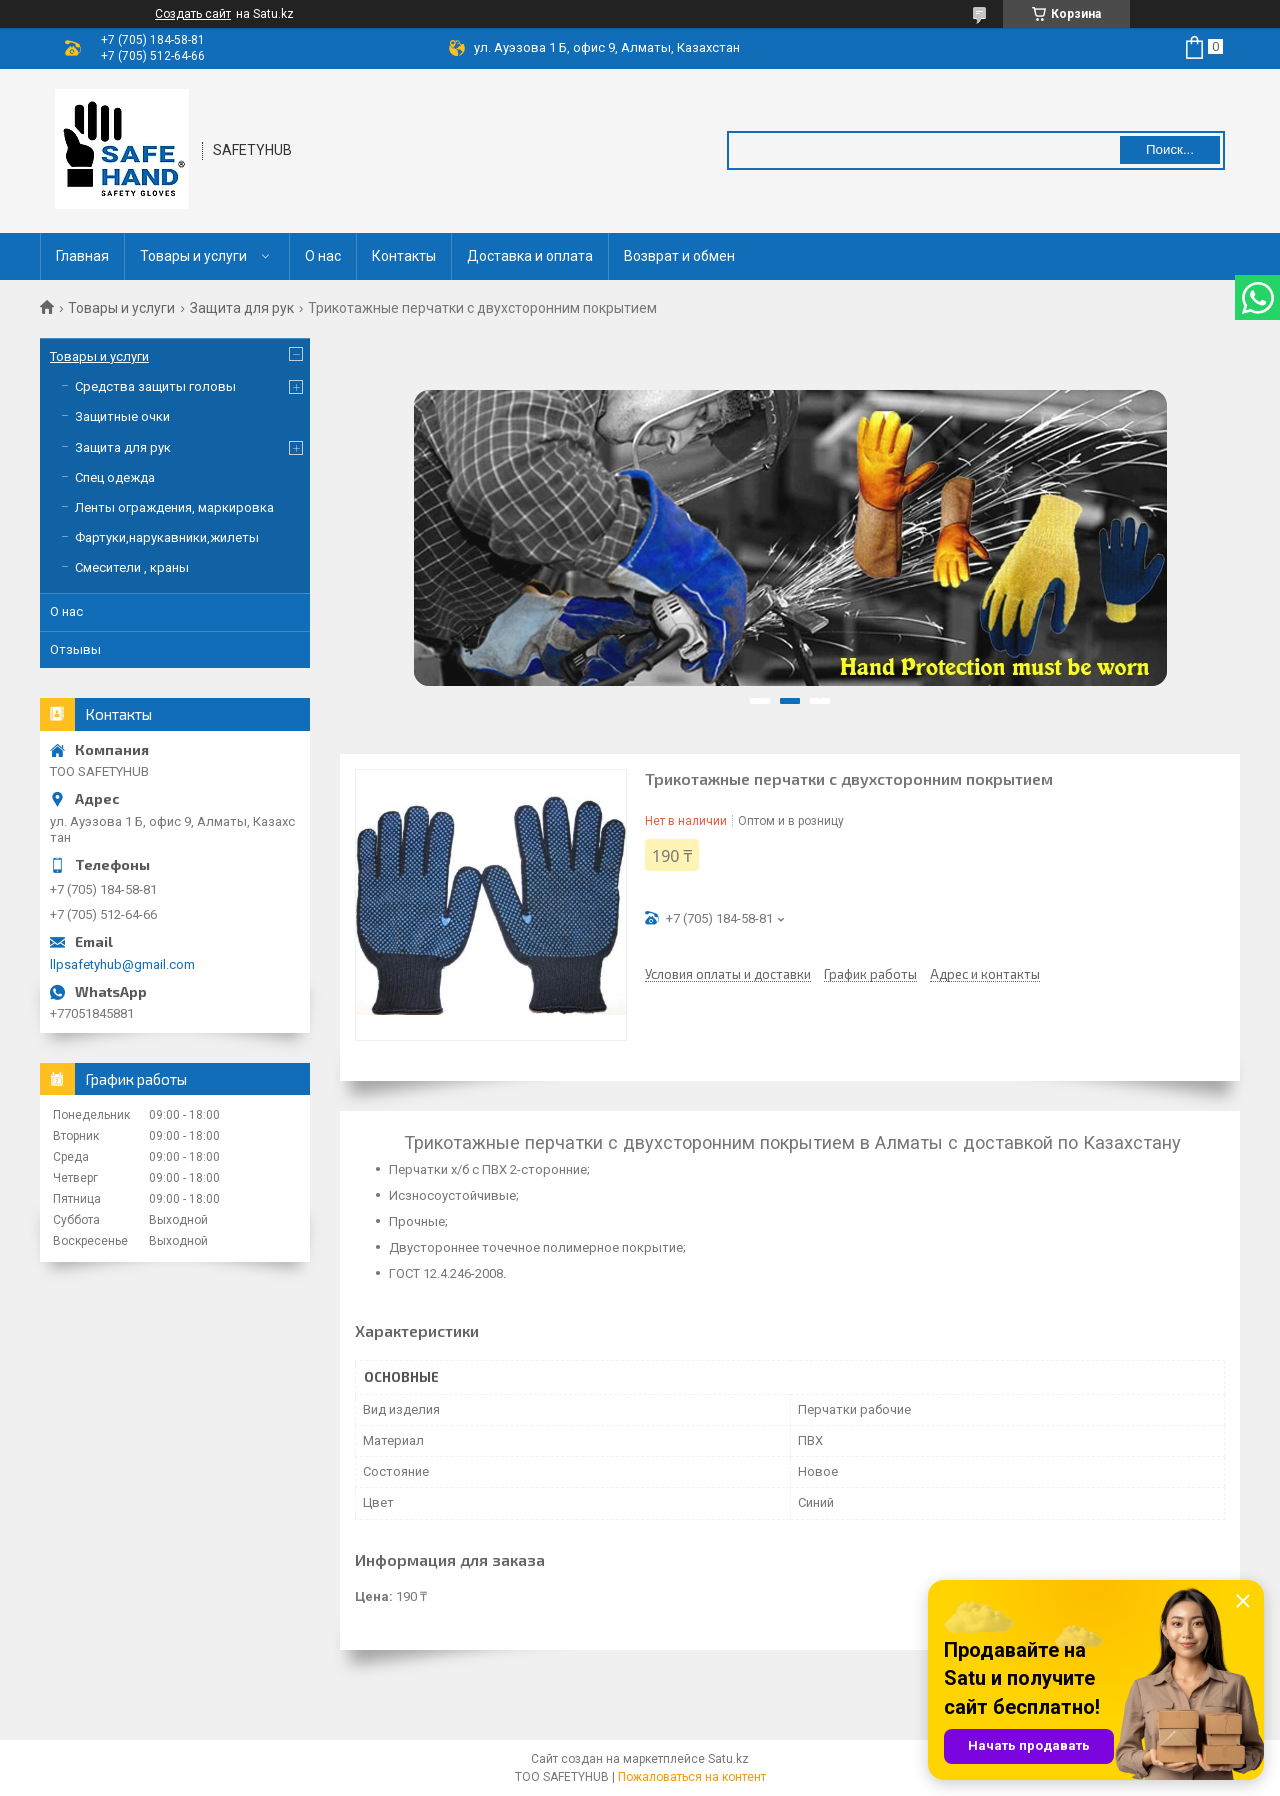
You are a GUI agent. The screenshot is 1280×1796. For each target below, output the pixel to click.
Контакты (404, 256)
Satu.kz (728, 1759)
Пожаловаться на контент (692, 1777)
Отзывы (75, 649)
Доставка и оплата (530, 256)
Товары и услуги (193, 256)
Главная (82, 256)
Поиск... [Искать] (1170, 149)
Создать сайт (193, 14)
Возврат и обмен (679, 256)
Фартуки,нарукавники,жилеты (167, 537)
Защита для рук (242, 308)
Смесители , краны (132, 567)
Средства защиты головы (155, 386)
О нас (323, 256)
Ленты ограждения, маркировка (174, 507)
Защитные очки (122, 416)
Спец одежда (115, 477)
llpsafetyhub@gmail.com (122, 964)
